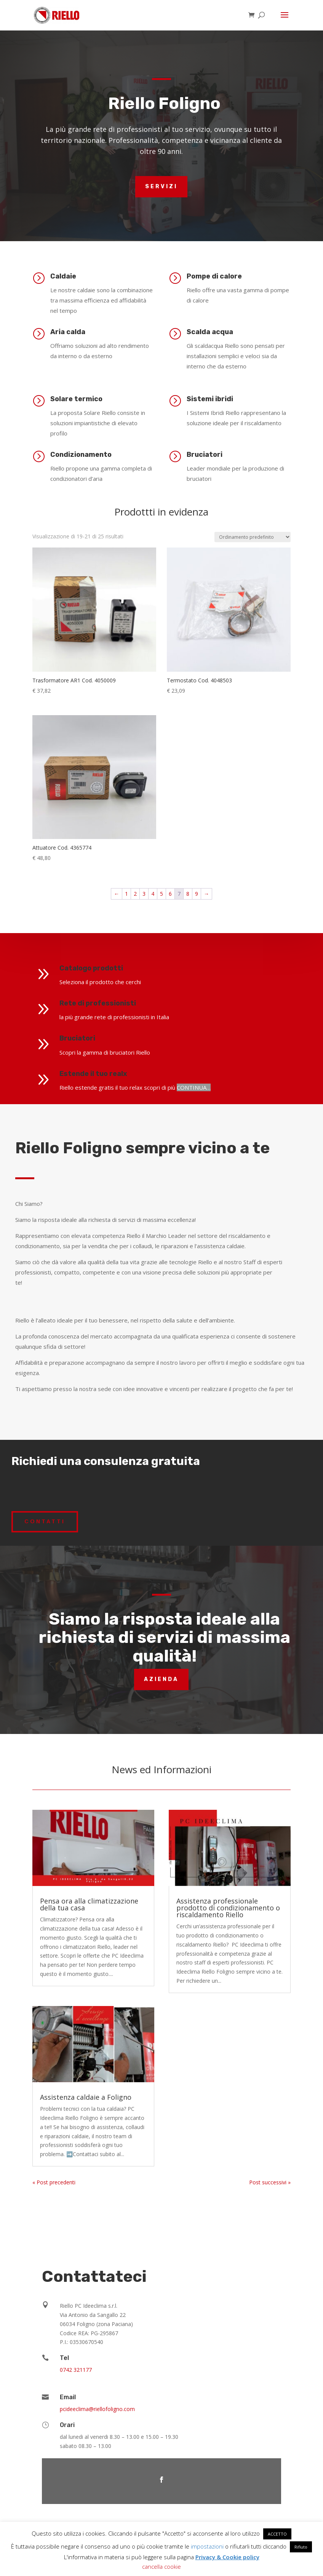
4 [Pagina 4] (152, 893)
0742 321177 (76, 2369)
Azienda (161, 1679)
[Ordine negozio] (252, 537)
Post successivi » (270, 2182)
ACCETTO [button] (277, 2534)
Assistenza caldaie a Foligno (85, 2097)
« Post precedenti (53, 2182)
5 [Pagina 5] (161, 893)
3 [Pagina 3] (144, 893)
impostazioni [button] (207, 2546)
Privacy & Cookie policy (227, 2557)
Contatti (44, 1521)
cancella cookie (161, 2566)
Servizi (161, 186)
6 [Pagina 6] (170, 893)
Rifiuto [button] (300, 2547)
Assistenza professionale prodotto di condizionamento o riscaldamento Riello (228, 1907)
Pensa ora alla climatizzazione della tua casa (89, 1904)
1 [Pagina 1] (126, 893)
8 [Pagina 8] (187, 893)
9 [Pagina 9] (196, 893)
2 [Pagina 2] (135, 893)
